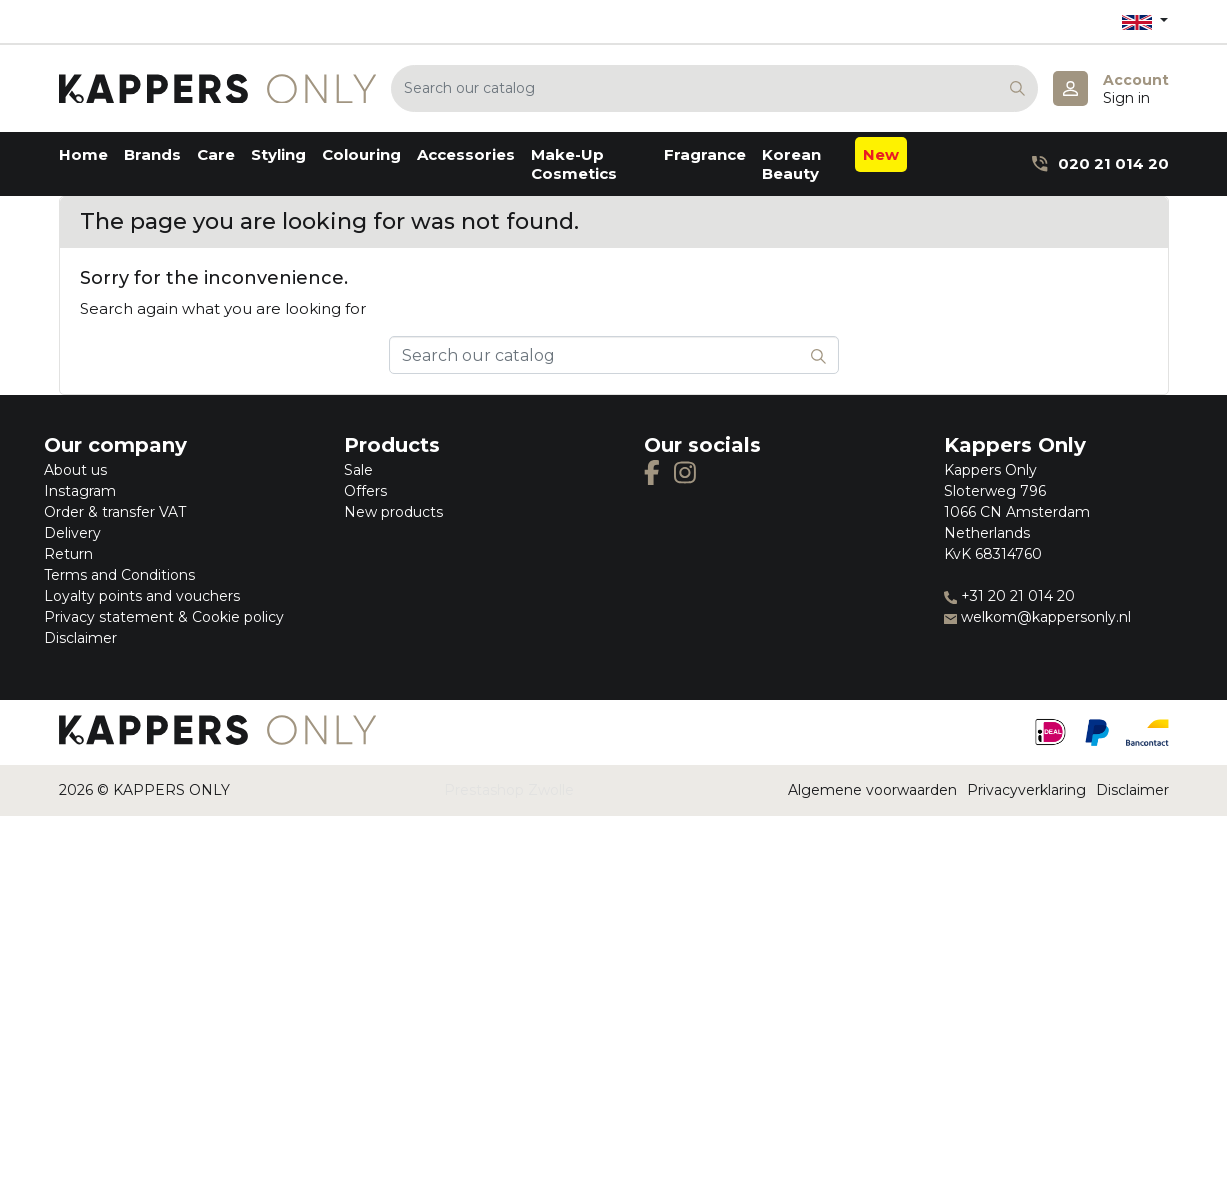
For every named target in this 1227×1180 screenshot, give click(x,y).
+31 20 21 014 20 (1009, 596)
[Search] (714, 88)
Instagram (80, 491)
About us (75, 470)
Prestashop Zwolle (509, 790)
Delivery (72, 533)
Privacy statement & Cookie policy (164, 617)
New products (393, 512)
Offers (365, 491)
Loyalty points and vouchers (142, 596)
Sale (358, 470)
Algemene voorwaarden (872, 790)
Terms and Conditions (119, 575)
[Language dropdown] (1145, 21)
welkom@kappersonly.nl (1037, 617)
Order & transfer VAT (115, 512)
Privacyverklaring (1026, 790)
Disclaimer (80, 638)
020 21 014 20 (1100, 163)
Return (68, 554)
